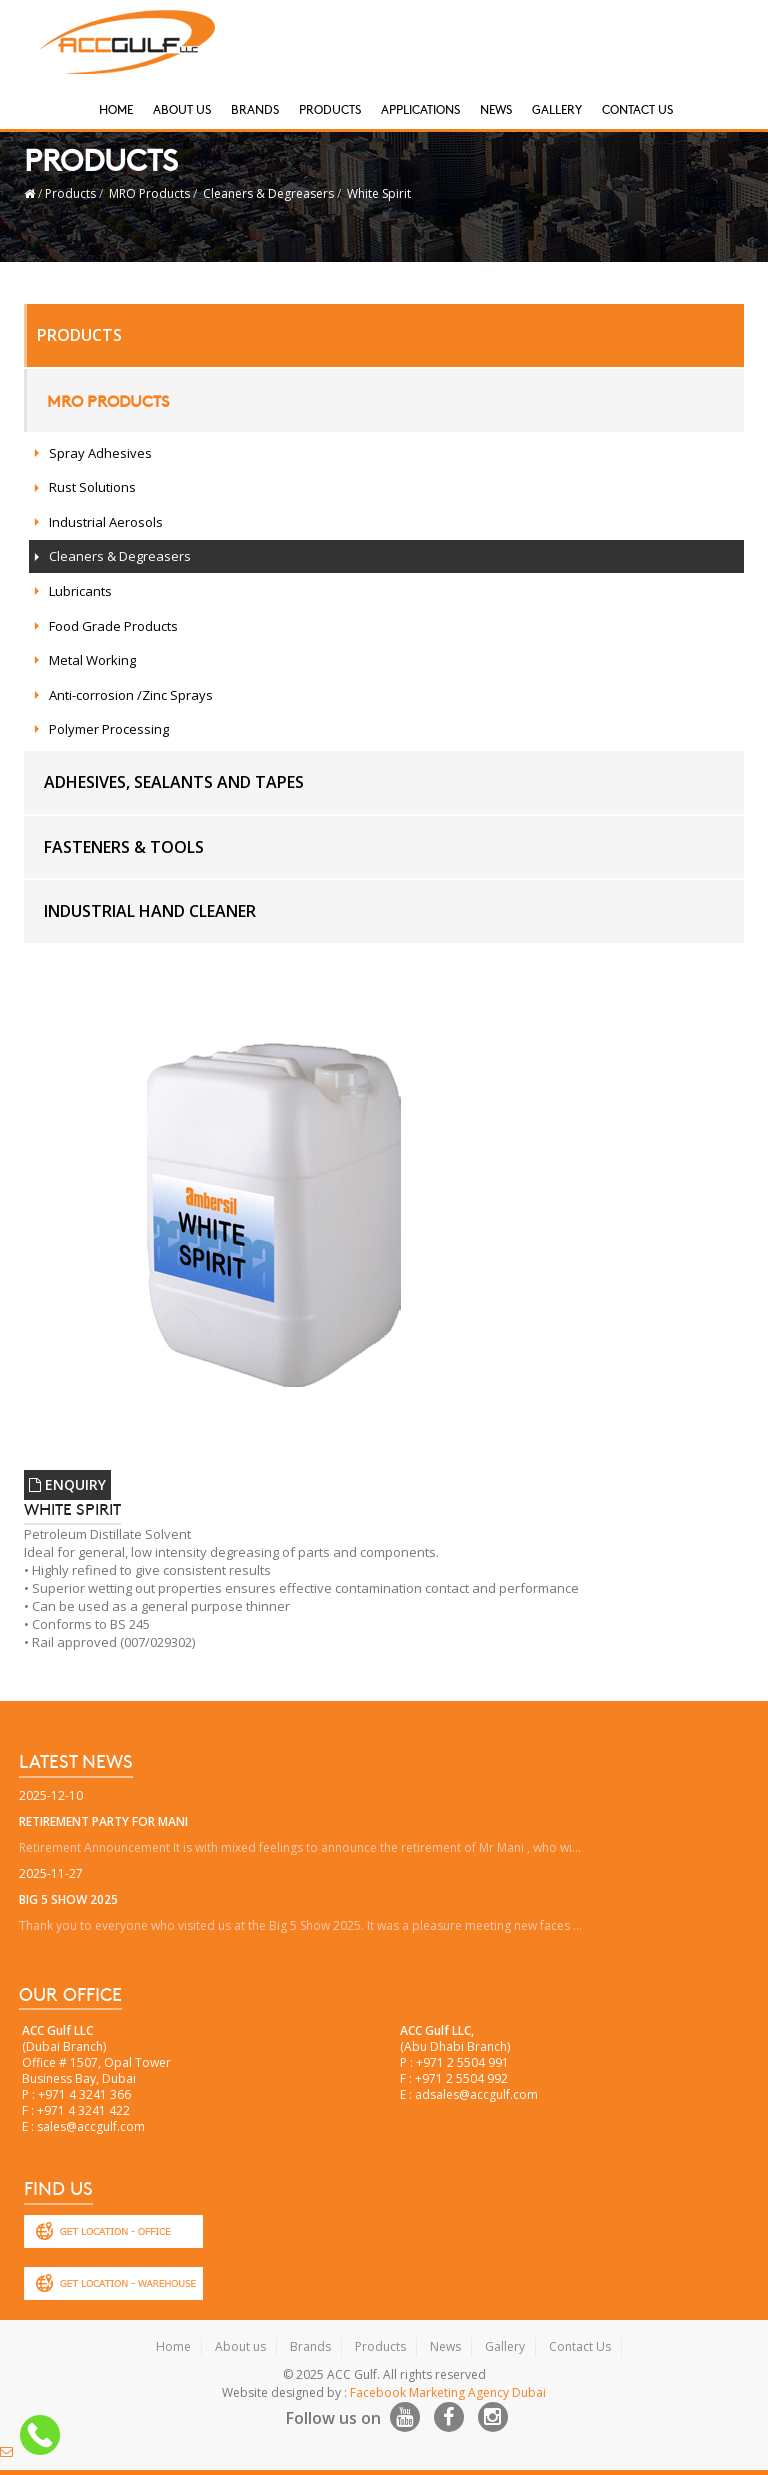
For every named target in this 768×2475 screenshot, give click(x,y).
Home (116, 109)
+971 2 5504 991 (462, 2062)
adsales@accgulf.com (476, 2094)
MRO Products (149, 193)
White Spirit (379, 193)
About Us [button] (182, 109)
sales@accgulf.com (91, 2126)
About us (240, 2346)
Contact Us (637, 109)
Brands (255, 109)
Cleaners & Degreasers (268, 193)
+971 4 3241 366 (84, 2094)
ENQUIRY (67, 1484)
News (496, 109)
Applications (420, 109)
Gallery (557, 109)
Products (330, 109)
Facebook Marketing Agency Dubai (448, 2392)
